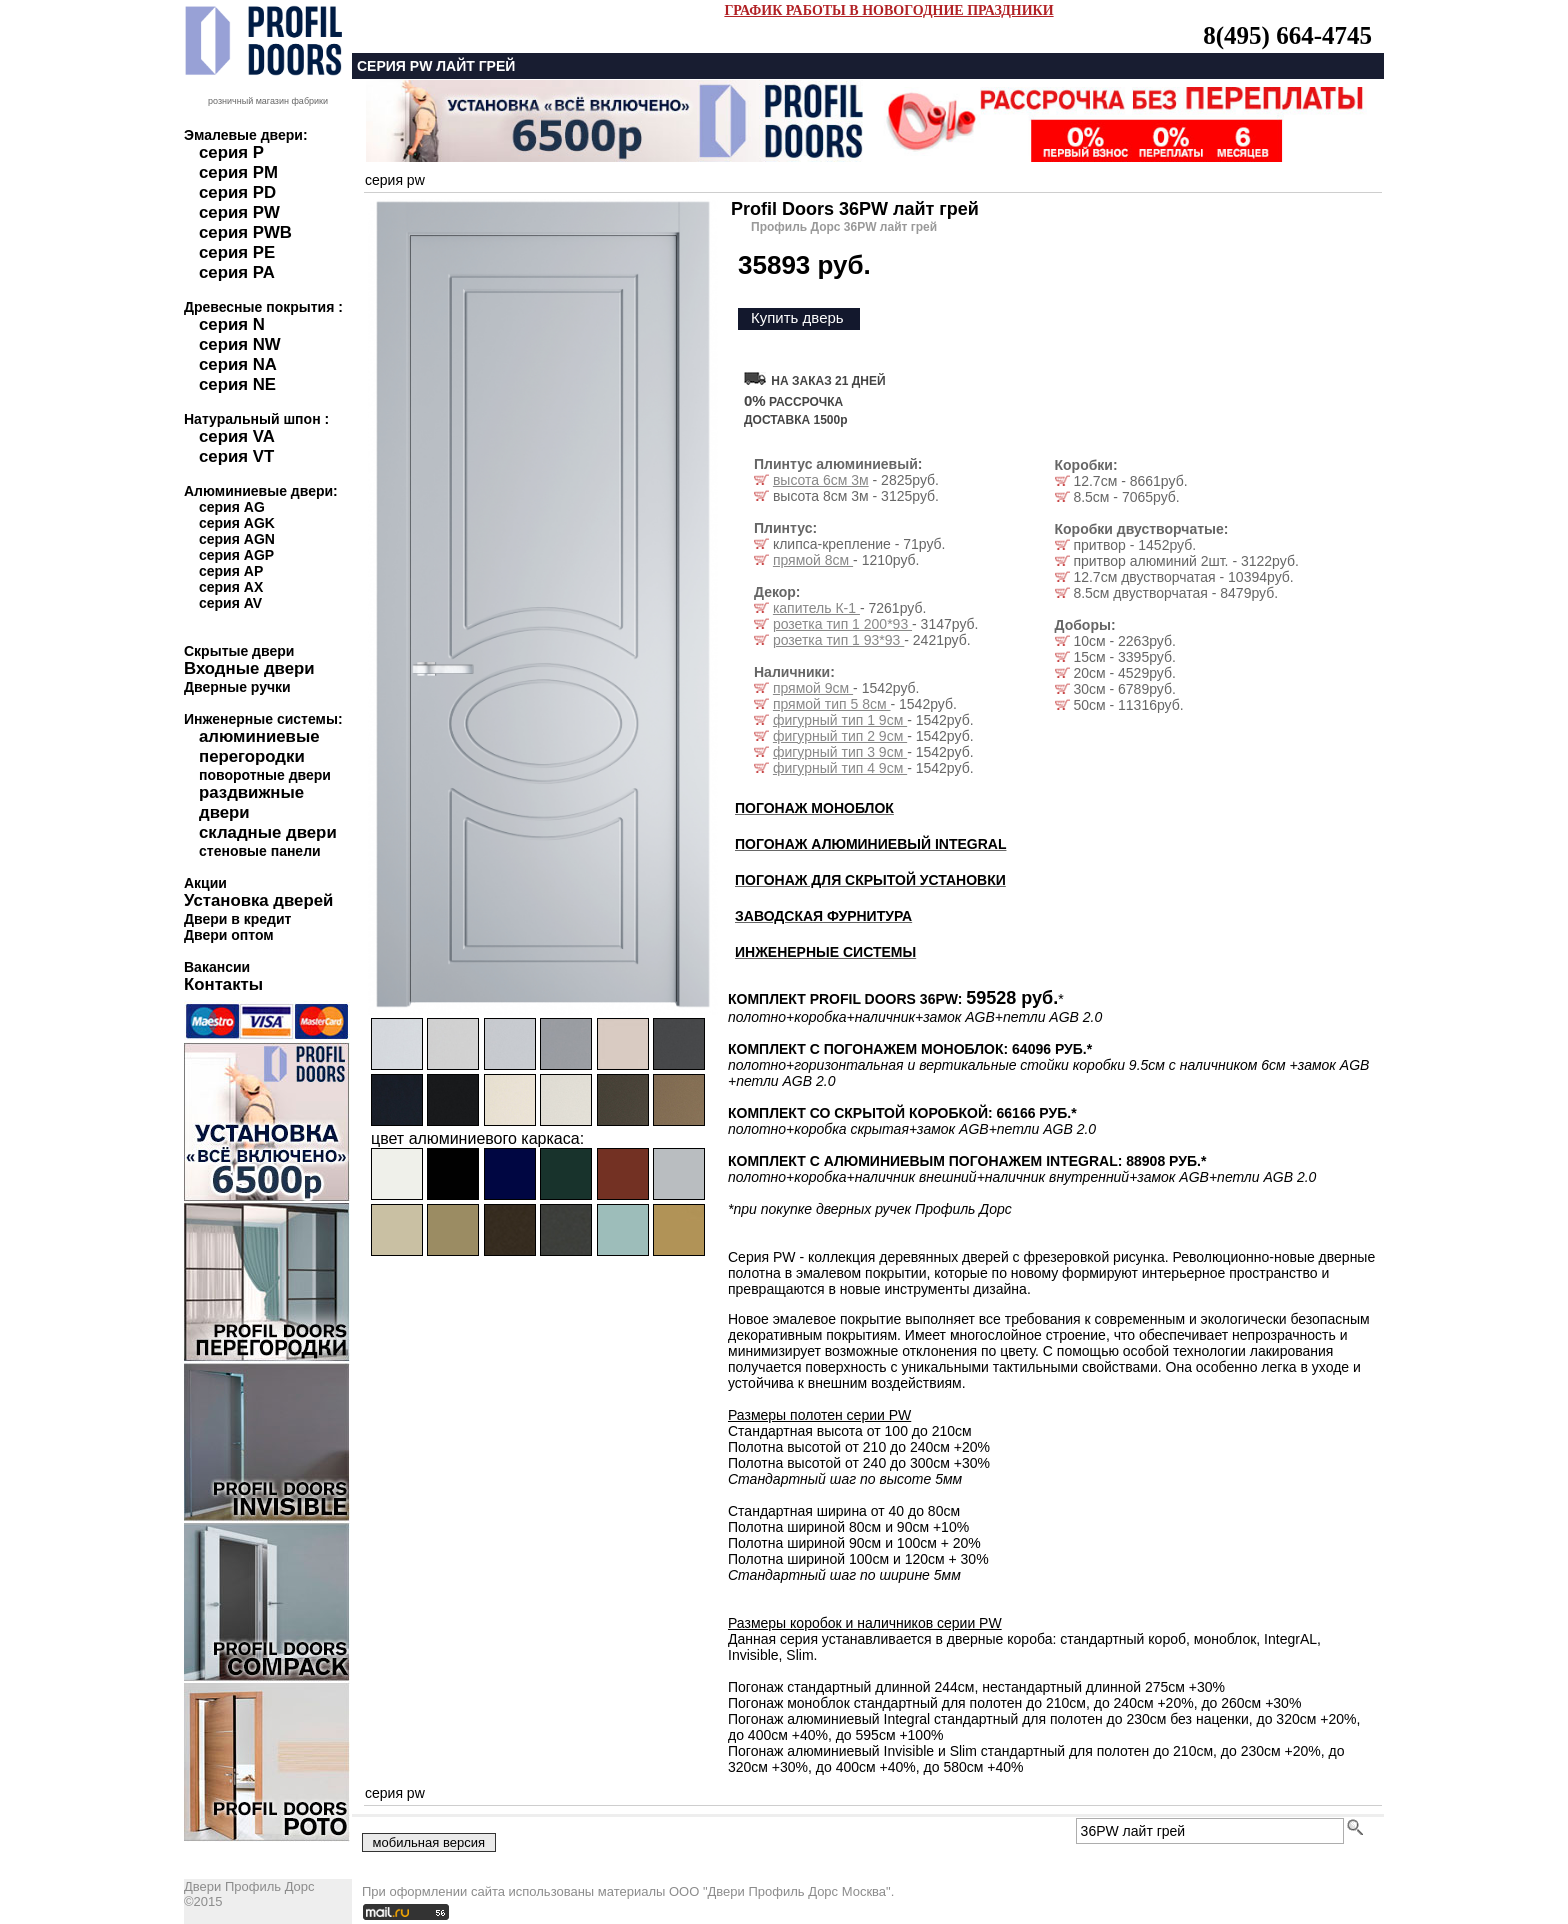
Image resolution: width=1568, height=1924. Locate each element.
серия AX (231, 587)
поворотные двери (265, 775)
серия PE (237, 252)
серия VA (237, 436)
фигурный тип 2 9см (840, 736)
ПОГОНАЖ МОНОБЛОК (814, 808)
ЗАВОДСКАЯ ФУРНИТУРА (823, 916)
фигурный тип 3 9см (840, 752)
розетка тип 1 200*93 (842, 624)
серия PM (238, 172)
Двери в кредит (237, 919)
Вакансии (217, 967)
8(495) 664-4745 (1287, 35)
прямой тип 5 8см (832, 704)
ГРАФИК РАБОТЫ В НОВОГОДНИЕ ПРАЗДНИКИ (888, 10)
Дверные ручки (237, 687)
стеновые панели (260, 851)
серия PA (237, 272)
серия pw (395, 180)
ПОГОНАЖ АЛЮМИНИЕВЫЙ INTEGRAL (870, 844)
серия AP (231, 571)
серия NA (238, 364)
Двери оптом (229, 935)
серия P (231, 152)
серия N (232, 324)
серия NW (240, 344)
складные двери (268, 832)
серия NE (237, 384)
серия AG (232, 507)
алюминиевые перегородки (259, 746)
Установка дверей (258, 900)
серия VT (236, 456)
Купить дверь (797, 317)
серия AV (230, 603)
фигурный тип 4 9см (840, 768)
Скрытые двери (239, 651)
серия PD (237, 192)
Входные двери (249, 668)
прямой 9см (813, 688)
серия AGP (236, 555)
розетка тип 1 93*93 (838, 640)
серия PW (239, 212)
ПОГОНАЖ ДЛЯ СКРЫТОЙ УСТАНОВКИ (870, 880)
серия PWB (245, 232)
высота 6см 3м (821, 480)
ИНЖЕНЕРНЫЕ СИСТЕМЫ (825, 952)
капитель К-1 (816, 608)
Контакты (223, 984)
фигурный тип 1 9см (840, 720)
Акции (205, 883)
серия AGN (237, 539)
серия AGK (237, 523)
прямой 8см (813, 560)
